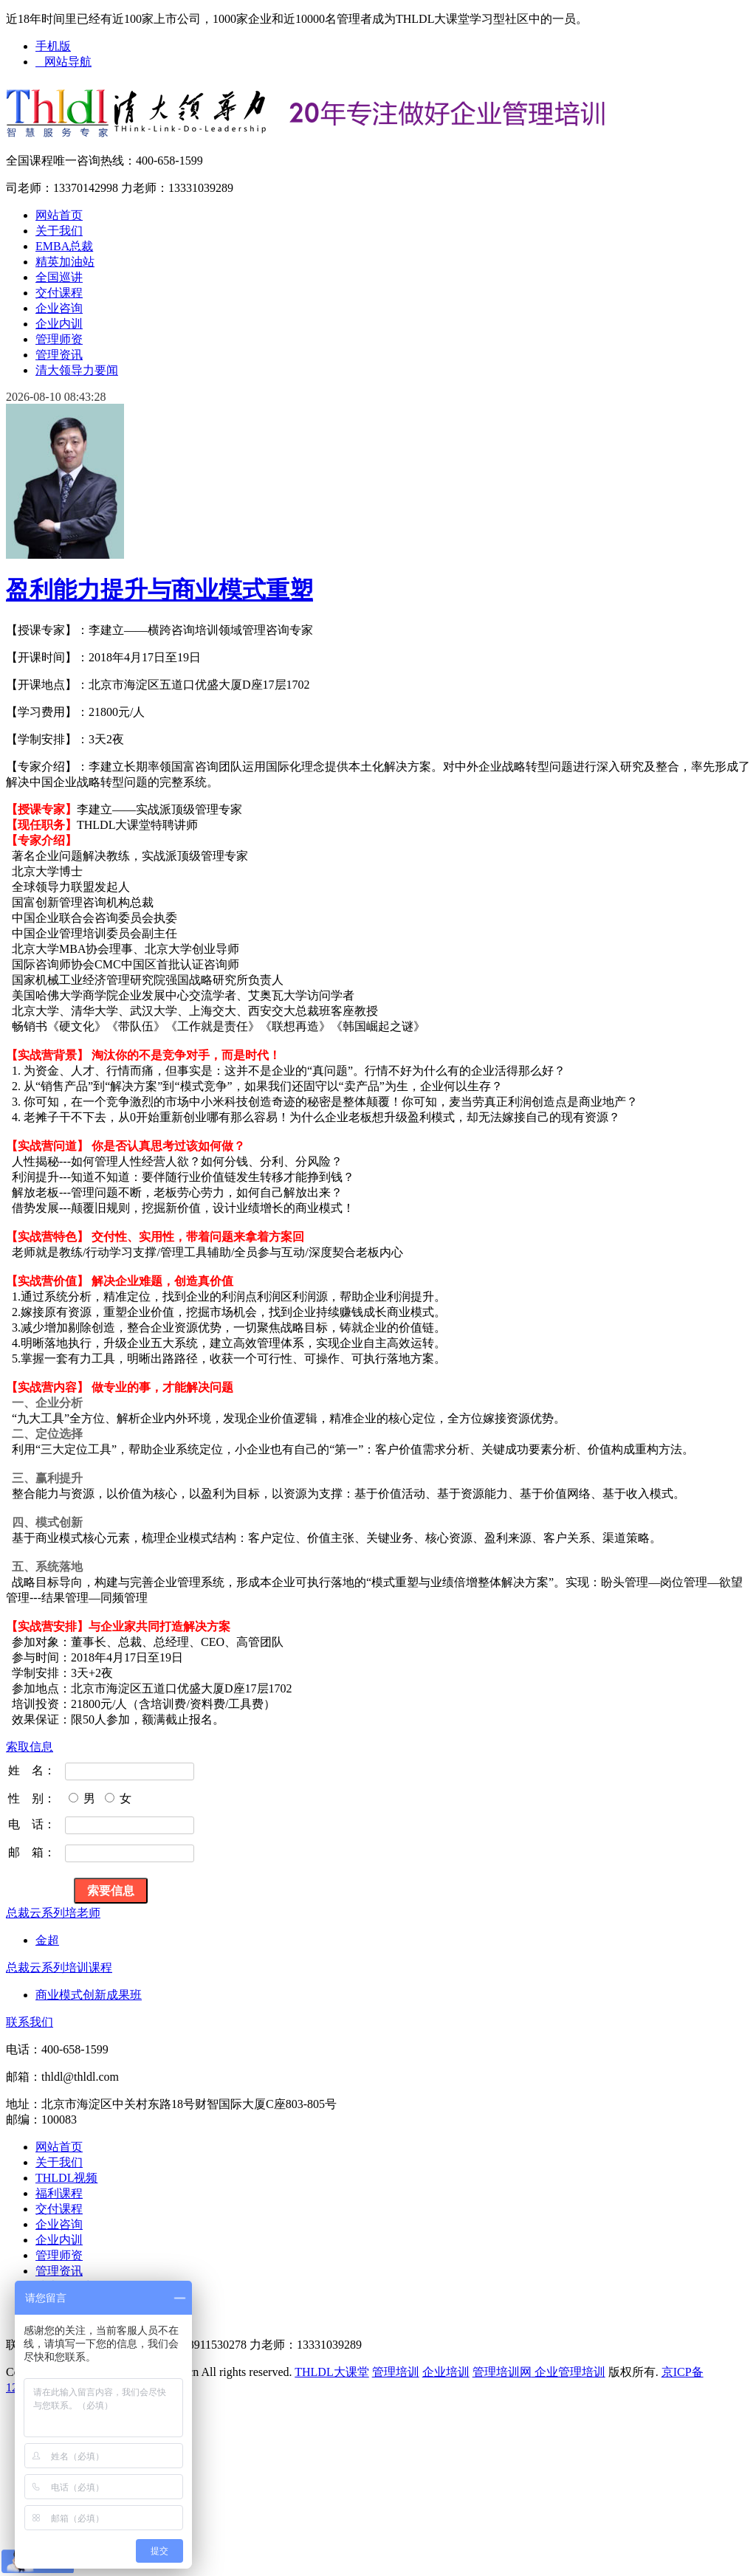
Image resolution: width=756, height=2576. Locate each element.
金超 (47, 1940)
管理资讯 (59, 354)
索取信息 (29, 1746)
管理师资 (59, 339)
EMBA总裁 (64, 246)
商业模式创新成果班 (88, 1994)
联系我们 (29, 2022)
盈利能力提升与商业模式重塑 (159, 589)
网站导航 (63, 61)
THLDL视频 (66, 2178)
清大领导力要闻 (76, 370)
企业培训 (446, 2372)
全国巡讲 (59, 277)
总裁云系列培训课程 (59, 1967)
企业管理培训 (568, 2372)
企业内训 (59, 323)
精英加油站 (64, 261)
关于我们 (59, 230)
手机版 (53, 46)
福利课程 (59, 2193)
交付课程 (59, 292)
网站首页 (59, 215)
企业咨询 (59, 308)
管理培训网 (502, 2372)
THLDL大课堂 (331, 2372)
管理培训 (395, 2372)
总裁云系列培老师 (53, 1913)
